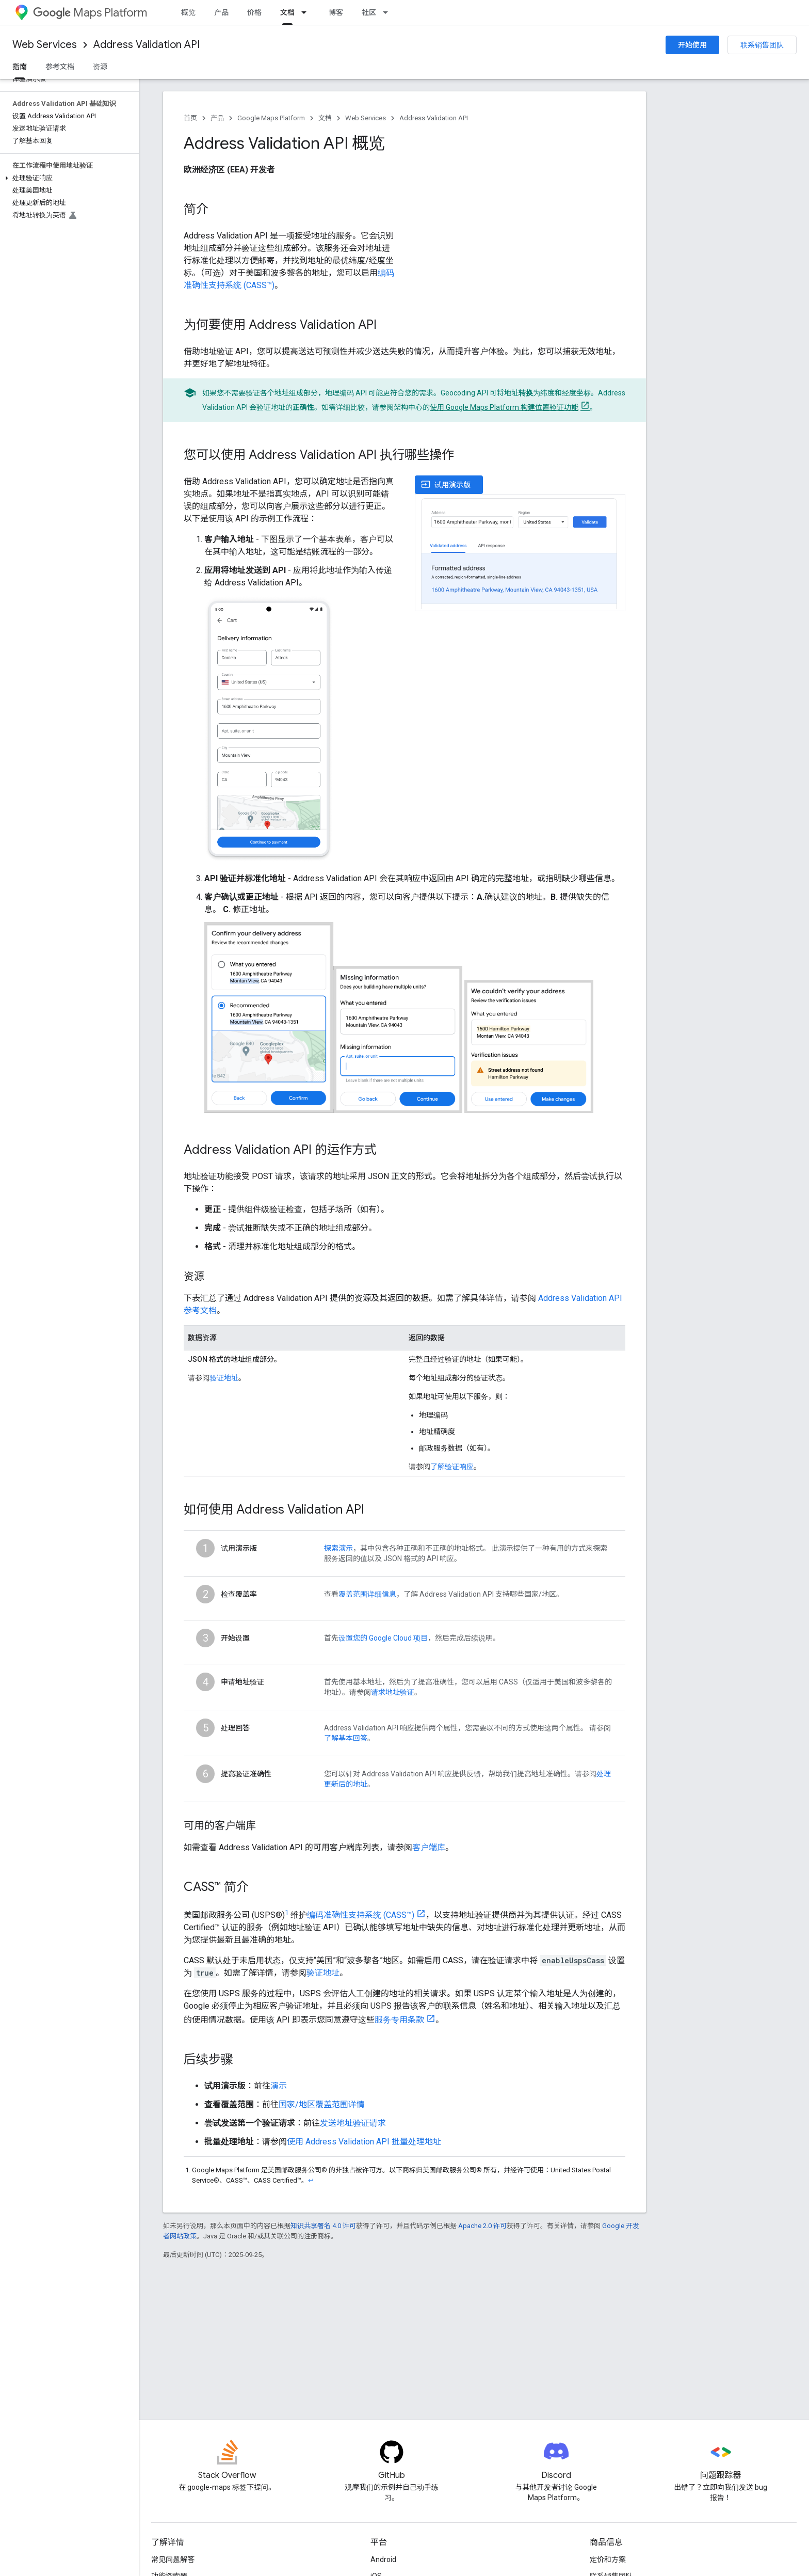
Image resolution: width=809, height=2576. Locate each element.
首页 (190, 118)
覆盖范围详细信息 (367, 1594)
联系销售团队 (762, 45)
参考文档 (59, 66)
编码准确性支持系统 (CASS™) (360, 1915)
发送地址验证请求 (353, 2123)
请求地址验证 (392, 1692)
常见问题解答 (173, 2559)
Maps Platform (90, 13)
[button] (67, 178)
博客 (336, 12)
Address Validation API (146, 44)
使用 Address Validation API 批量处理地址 (364, 2141)
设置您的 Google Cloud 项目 (383, 1638)
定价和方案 (608, 2559)
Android (383, 2559)
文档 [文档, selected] (287, 12)
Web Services (44, 44)
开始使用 (692, 45)
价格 (254, 12)
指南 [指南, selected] (19, 66)
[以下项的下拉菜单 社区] (388, 12)
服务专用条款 (399, 2020)
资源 (100, 66)
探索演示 (338, 1548)
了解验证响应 (452, 1466)
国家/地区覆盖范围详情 (322, 2104)
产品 (221, 12)
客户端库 (428, 1847)
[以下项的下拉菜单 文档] (307, 12)
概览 (188, 12)
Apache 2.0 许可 (482, 2226)
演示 (278, 2086)
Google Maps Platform (271, 118)
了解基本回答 (345, 1738)
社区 (369, 12)
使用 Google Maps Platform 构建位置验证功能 (504, 407)
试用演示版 (446, 484)
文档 (325, 118)
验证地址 (223, 1378)
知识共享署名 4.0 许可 (323, 2226)
